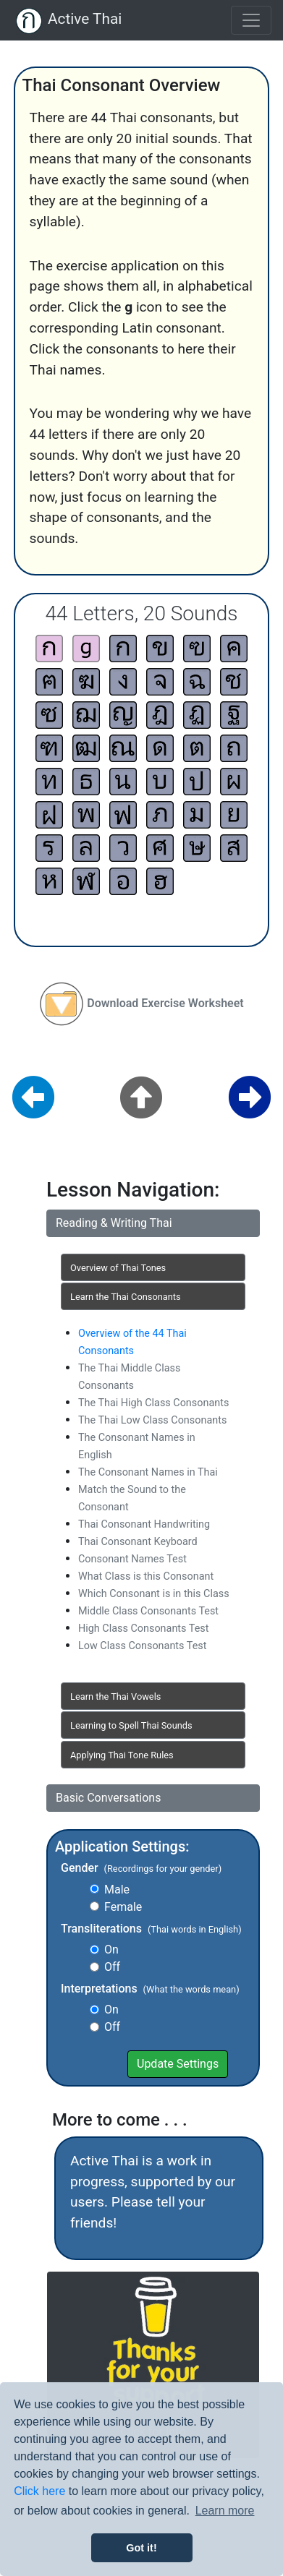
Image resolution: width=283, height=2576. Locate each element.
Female (123, 1907)
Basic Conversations (108, 1798)
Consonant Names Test (132, 1559)
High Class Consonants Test (143, 1628)
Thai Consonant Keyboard (138, 1542)
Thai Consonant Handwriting (144, 1524)
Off (112, 1967)
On (111, 1949)
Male (117, 1889)
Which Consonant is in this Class (153, 1594)
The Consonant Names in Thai (148, 1472)
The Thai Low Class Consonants (152, 1420)
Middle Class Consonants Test (148, 1611)
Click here (39, 2491)
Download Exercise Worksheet (165, 1003)
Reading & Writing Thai (114, 1223)
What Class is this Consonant (146, 1576)
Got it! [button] (141, 2548)
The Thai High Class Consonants (153, 1403)
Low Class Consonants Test (142, 1646)
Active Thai (85, 18)
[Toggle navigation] (251, 20)
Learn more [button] (225, 2510)
